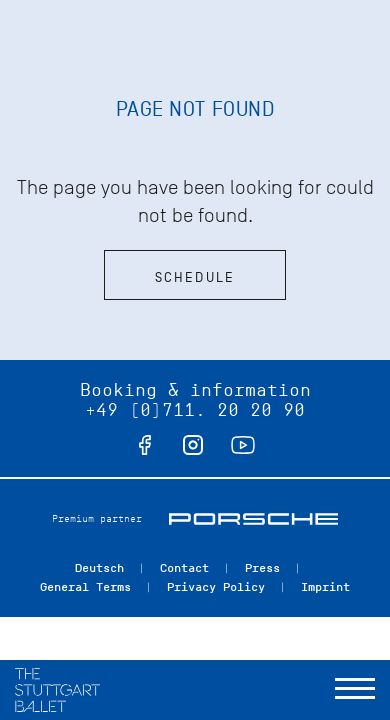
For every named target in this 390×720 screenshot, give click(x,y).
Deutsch (99, 568)
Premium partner (97, 518)
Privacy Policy (216, 587)
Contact (184, 568)
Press (262, 568)
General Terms (85, 587)
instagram (193, 445)
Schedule (195, 277)
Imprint (325, 587)
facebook (145, 445)
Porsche (253, 519)
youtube (243, 445)
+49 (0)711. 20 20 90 (195, 410)
